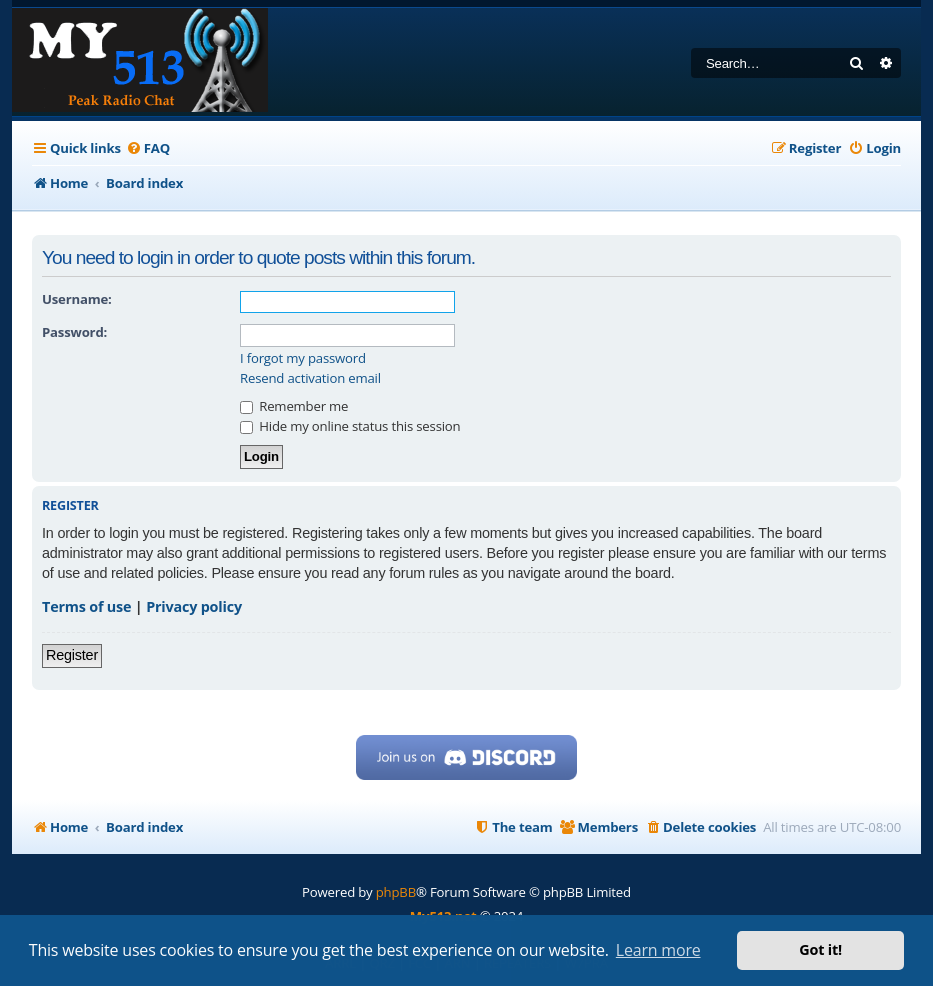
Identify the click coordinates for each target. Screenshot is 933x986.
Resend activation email (310, 378)
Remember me (294, 406)
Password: (74, 332)
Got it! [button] (820, 949)
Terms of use (86, 606)
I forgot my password (303, 358)
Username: (77, 299)
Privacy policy (194, 606)
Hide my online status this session (350, 426)
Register (72, 655)
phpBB (396, 892)
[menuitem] (148, 148)
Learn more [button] (658, 950)
